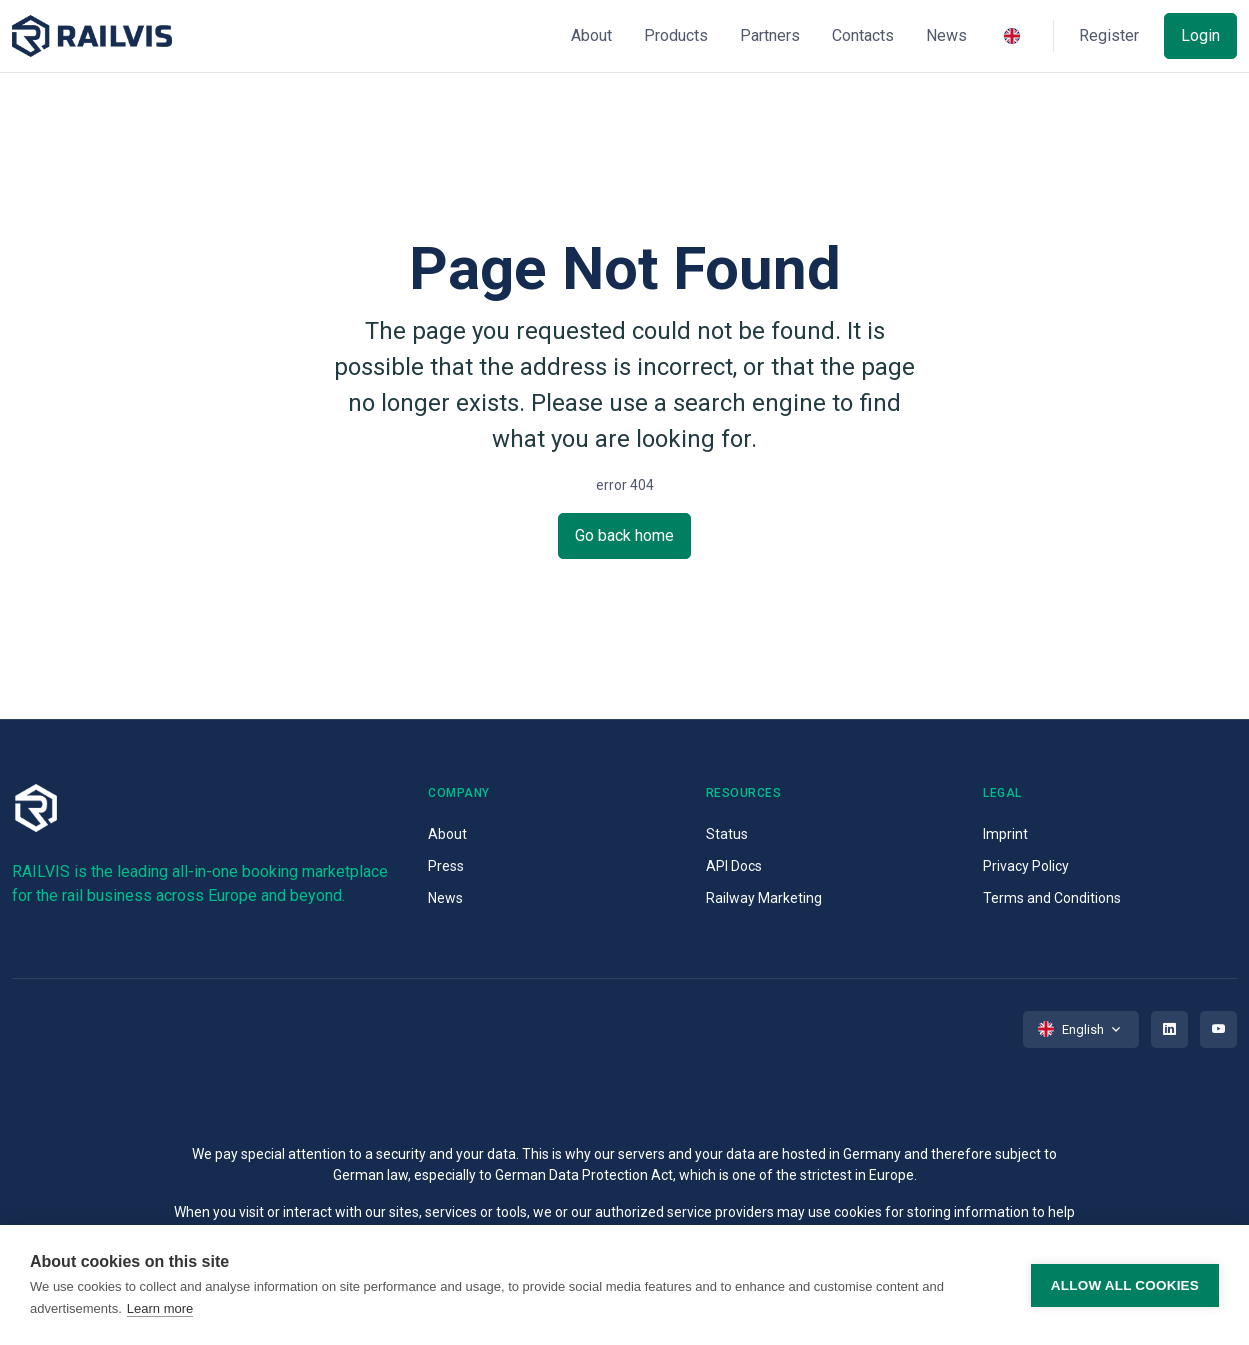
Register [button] (1109, 35)
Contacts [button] (863, 35)
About (447, 834)
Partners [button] (770, 35)
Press (446, 866)
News (445, 898)
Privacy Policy (1026, 866)
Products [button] (676, 35)
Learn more (160, 1308)
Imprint (1005, 834)
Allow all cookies (1125, 1285)
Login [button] (1200, 35)
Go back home (624, 535)
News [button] (946, 35)
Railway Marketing (764, 898)
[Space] (92, 36)
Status (727, 834)
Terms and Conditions (1052, 898)
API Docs (734, 866)
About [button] (591, 35)
